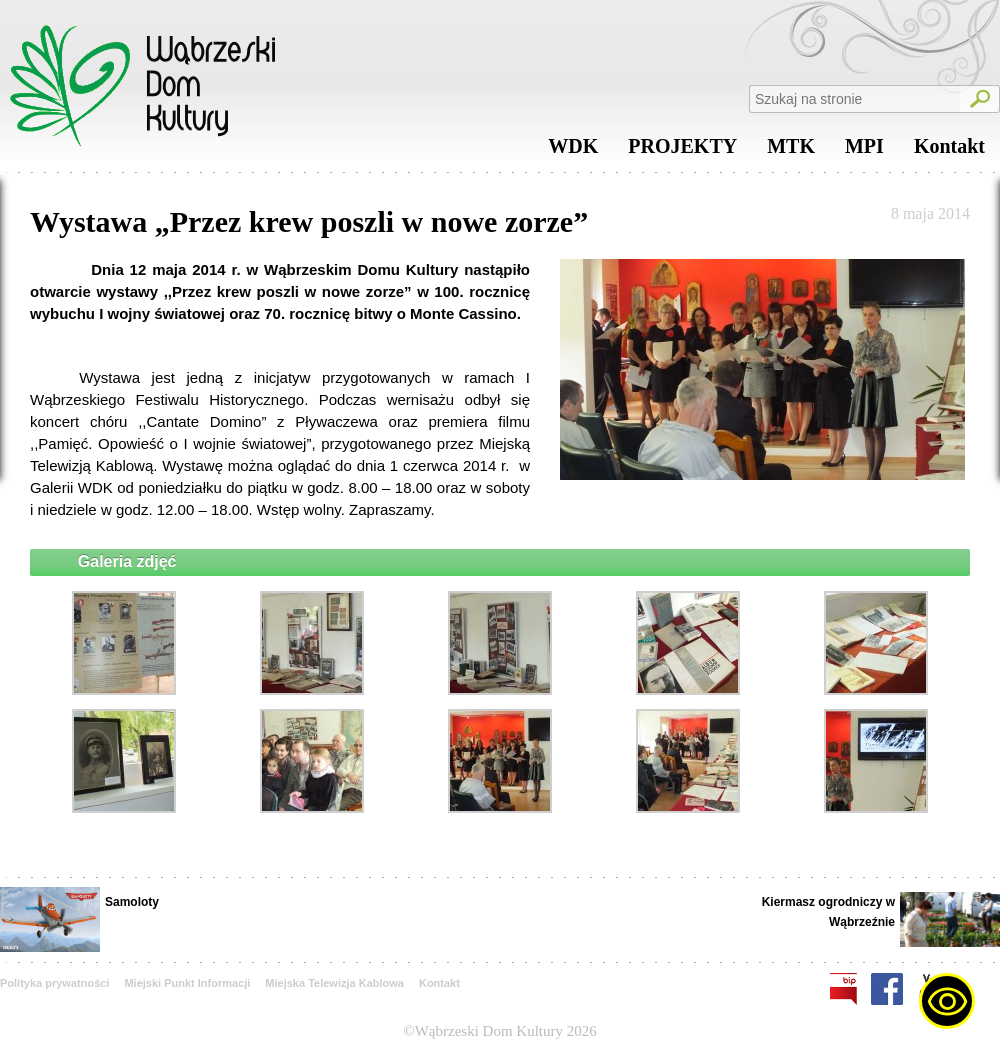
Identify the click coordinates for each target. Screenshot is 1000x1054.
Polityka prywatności (54, 983)
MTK (791, 151)
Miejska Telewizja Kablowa (334, 983)
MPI (864, 151)
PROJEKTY (682, 151)
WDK (573, 151)
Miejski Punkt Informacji (187, 983)
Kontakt (949, 151)
